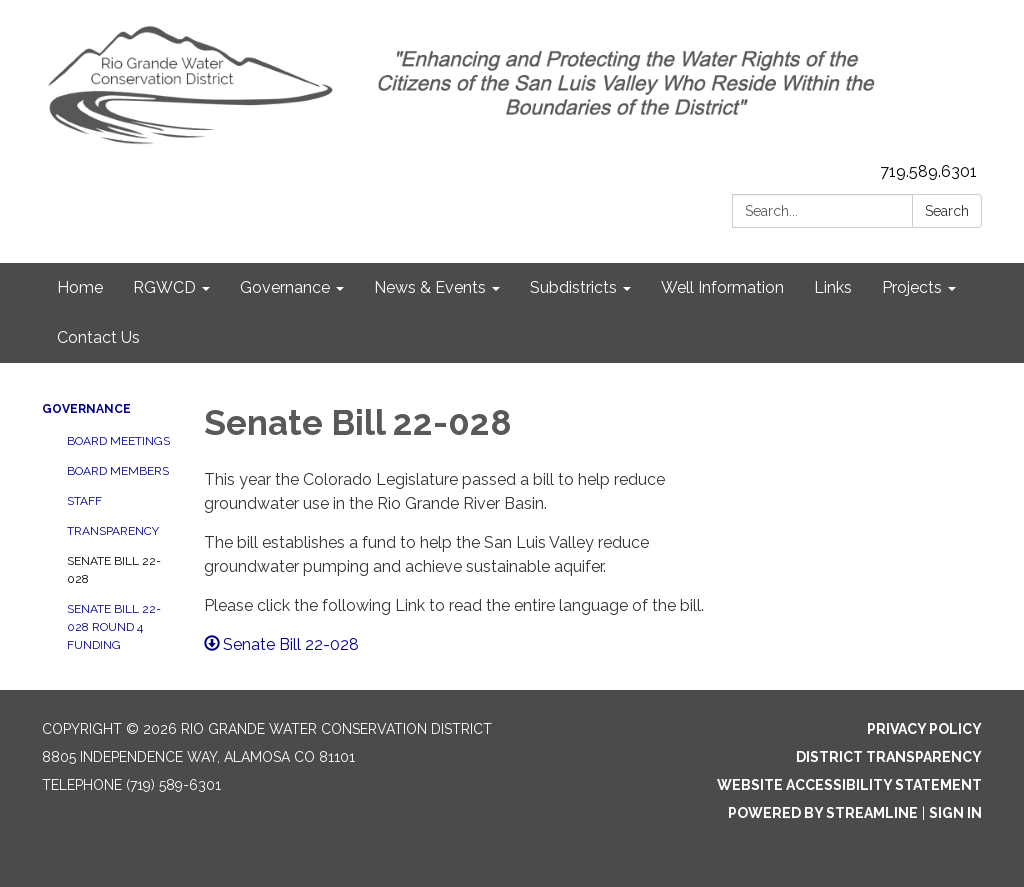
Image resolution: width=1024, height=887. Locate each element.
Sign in (955, 813)
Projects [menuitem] (912, 287)
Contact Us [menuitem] (98, 337)
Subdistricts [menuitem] (573, 287)
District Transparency (889, 757)
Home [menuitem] (80, 287)
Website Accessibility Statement (849, 785)
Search (947, 211)
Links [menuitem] (833, 287)
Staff (84, 501)
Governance (86, 409)
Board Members (118, 471)
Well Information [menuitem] (722, 287)
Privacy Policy (924, 729)
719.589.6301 (928, 171)
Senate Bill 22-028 (114, 570)
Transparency (113, 531)
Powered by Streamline (823, 813)
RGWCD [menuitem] (164, 287)
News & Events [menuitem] (430, 287)
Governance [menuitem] (285, 287)
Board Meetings (118, 441)
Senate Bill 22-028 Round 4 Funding (114, 627)
